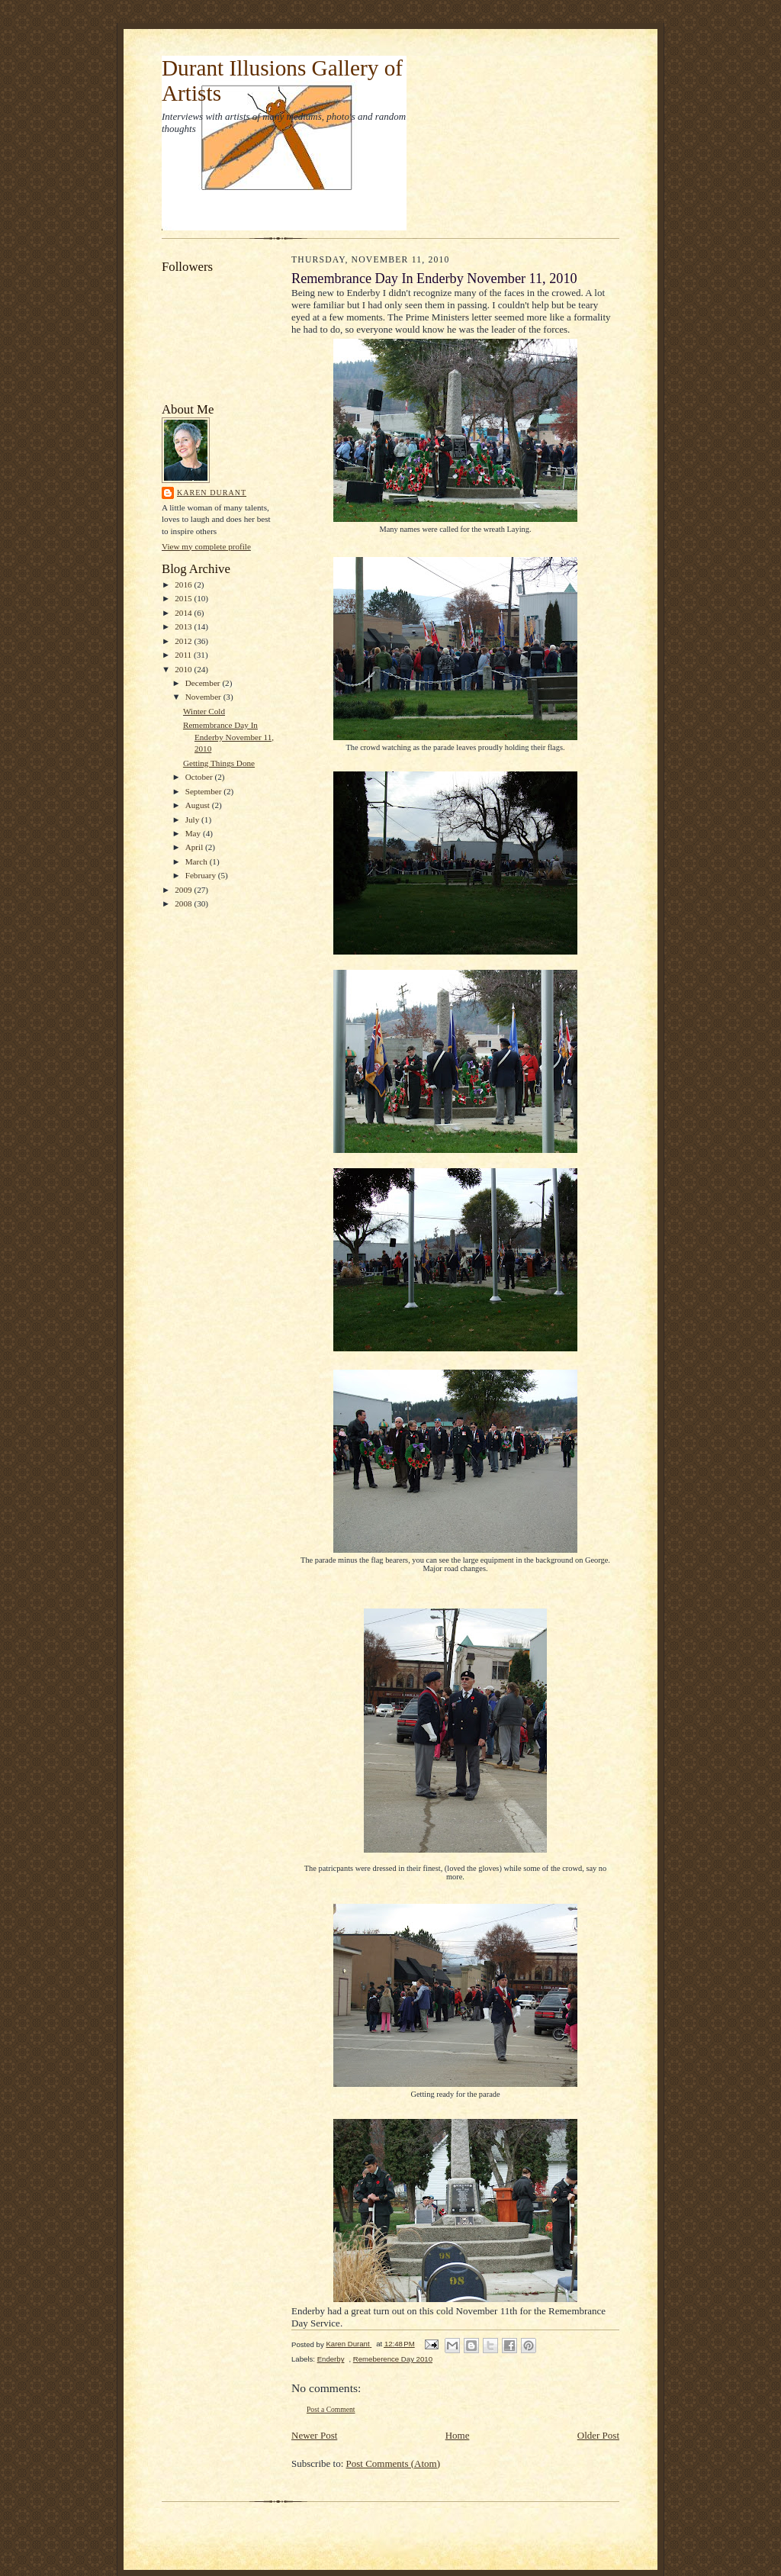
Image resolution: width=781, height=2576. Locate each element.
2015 (184, 598)
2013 (184, 626)
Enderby (331, 2359)
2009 (184, 889)
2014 (184, 612)
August (198, 805)
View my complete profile (206, 546)
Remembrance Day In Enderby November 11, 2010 (228, 736)
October (200, 776)
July (193, 819)
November (204, 696)
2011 (184, 654)
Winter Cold (204, 711)
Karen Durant (211, 492)
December (204, 682)
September (204, 791)
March (197, 861)
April (195, 847)
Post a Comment (331, 2409)
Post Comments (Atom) (393, 2463)
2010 (184, 669)
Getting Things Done (219, 763)
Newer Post (314, 2435)
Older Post (598, 2435)
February (201, 875)
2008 (184, 903)
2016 (184, 584)
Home (457, 2435)
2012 (184, 641)
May (194, 833)
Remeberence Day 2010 (392, 2359)
